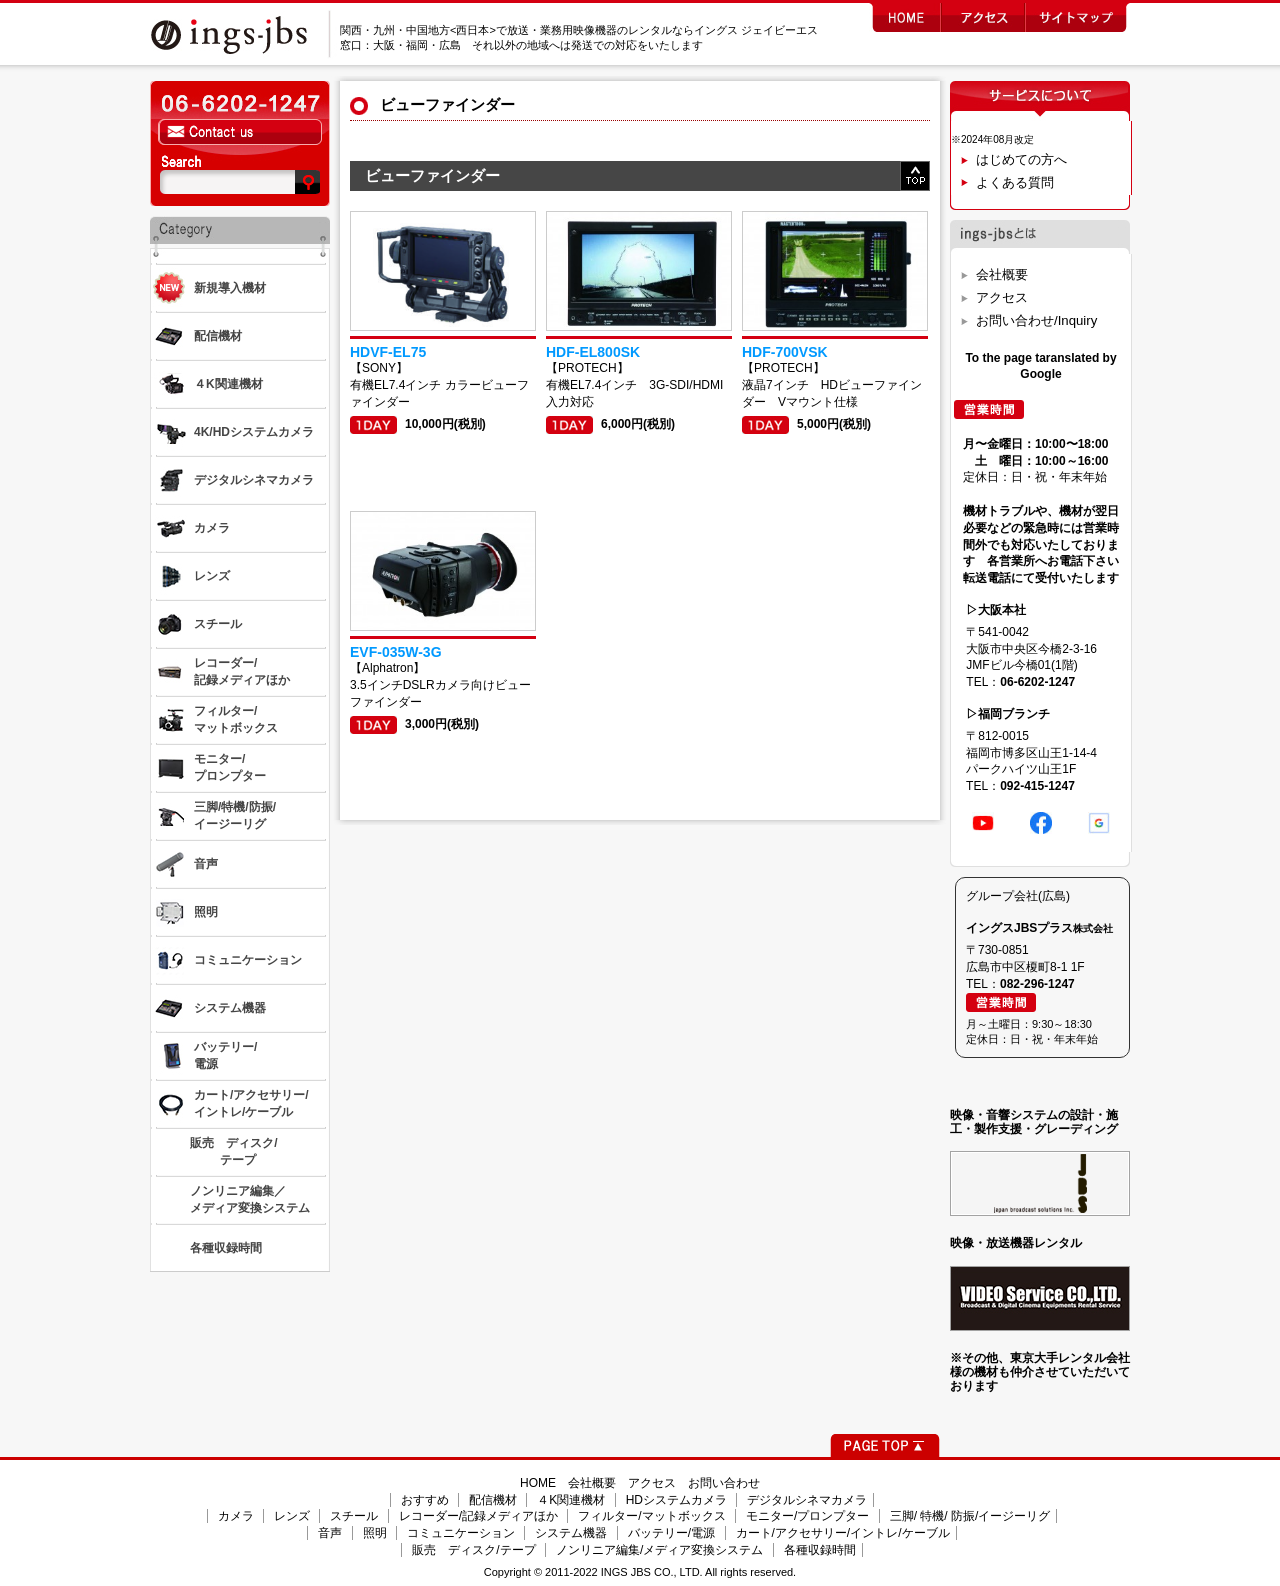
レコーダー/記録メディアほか (478, 1516)
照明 (375, 1533)
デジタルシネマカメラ (807, 1500)
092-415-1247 (1037, 786)
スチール (354, 1516)
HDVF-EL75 (388, 352)
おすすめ (425, 1500)
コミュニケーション (461, 1533)
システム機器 (571, 1533)
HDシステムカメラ (676, 1500)
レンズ (292, 1516)
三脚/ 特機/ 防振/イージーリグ (970, 1516)
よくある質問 (1015, 182)
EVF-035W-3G (396, 652)
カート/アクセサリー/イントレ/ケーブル (843, 1533)
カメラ (236, 1516)
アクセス (1002, 297)
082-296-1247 (1037, 984)
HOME (538, 1483)
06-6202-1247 (1037, 682)
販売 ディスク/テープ (473, 1550)
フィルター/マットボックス (651, 1516)
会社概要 (1002, 274)
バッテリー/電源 (671, 1533)
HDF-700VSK (785, 352)
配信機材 (493, 1500)
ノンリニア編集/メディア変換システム (659, 1550)
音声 (330, 1533)
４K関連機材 (571, 1500)
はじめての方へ (1021, 159)
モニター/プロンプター (807, 1516)
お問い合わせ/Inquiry (1036, 320)
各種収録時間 (820, 1550)
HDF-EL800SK (593, 352)
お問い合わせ (724, 1483)
